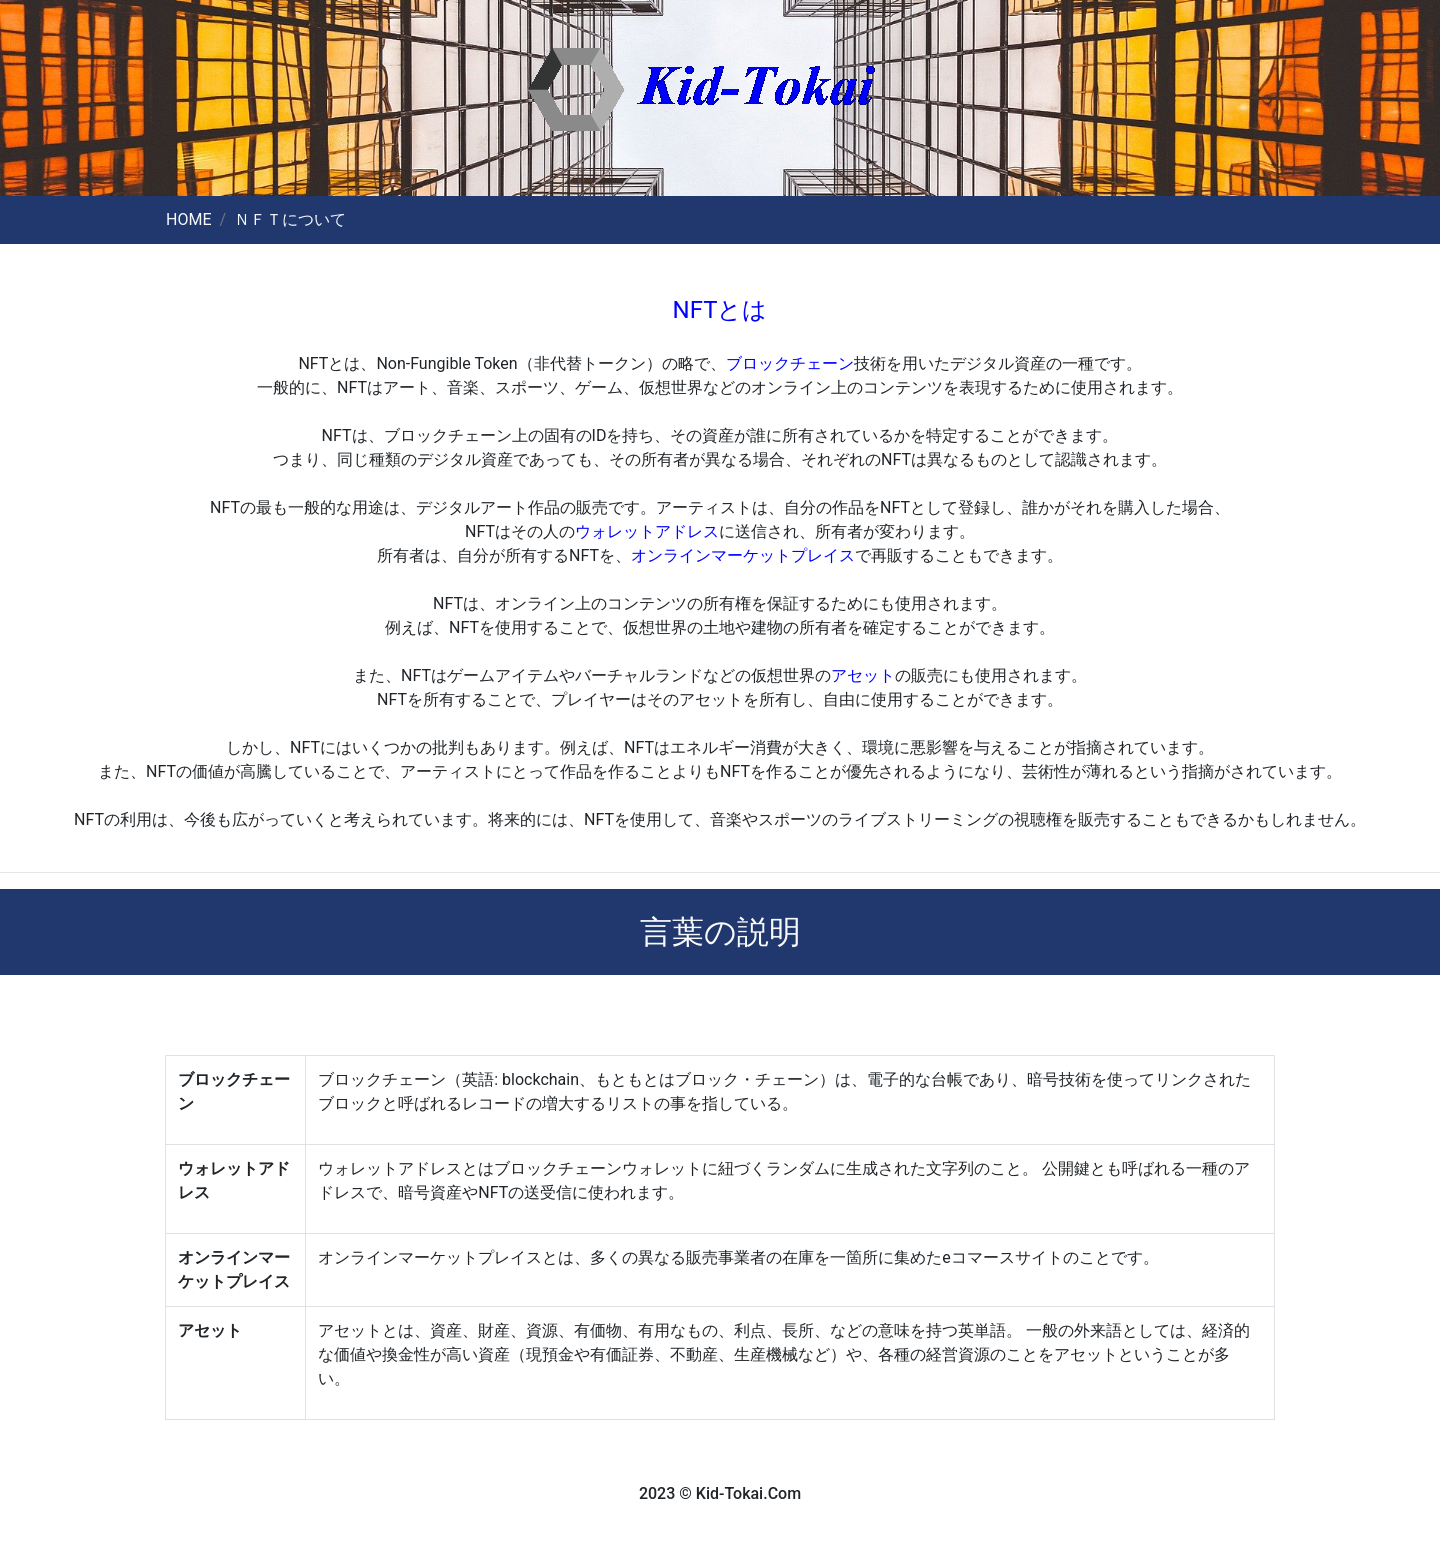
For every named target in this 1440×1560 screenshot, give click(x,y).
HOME (188, 219)
